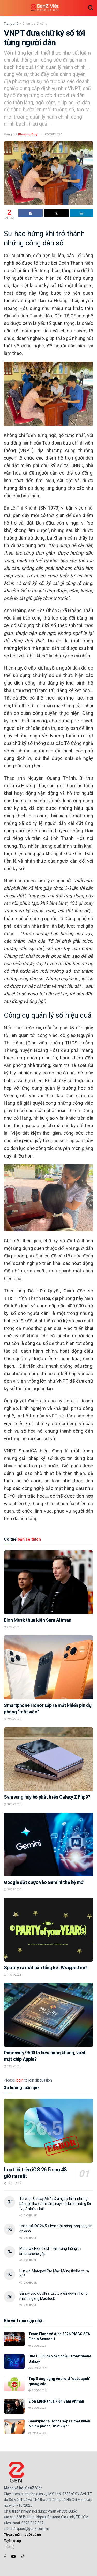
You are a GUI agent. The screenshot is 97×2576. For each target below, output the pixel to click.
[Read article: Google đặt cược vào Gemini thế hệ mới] (48, 1844)
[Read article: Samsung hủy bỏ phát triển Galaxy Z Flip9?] (48, 1759)
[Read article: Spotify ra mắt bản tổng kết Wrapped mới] (48, 1930)
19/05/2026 (12, 1719)
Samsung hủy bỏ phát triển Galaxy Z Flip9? (47, 1797)
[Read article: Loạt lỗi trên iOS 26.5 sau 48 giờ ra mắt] (48, 2131)
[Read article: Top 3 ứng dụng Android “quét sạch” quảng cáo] (14, 2383)
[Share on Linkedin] (81, 213)
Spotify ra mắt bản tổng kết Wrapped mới (46, 1967)
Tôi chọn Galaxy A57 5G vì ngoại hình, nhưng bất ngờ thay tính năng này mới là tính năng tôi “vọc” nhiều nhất (55, 2203)
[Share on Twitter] (56, 213)
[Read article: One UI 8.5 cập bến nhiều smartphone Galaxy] (14, 2361)
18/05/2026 (12, 1804)
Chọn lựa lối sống (35, 23)
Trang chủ (11, 23)
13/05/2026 (12, 2066)
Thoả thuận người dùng (22, 2534)
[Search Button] (90, 8)
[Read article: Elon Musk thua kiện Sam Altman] (48, 1582)
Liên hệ (9, 2547)
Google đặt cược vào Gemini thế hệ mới (44, 1882)
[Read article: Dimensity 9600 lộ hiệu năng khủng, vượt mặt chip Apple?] (48, 2015)
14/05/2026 (12, 1974)
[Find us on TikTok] (22, 2556)
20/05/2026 (12, 1627)
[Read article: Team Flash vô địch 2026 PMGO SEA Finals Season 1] (14, 2339)
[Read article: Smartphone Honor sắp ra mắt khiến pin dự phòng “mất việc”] (48, 1667)
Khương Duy (28, 134)
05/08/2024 (53, 134)
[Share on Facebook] (30, 213)
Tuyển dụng (12, 2541)
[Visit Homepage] (44, 8)
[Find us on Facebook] (5, 2556)
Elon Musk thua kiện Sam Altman (37, 1620)
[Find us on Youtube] (13, 2556)
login (20, 2080)
